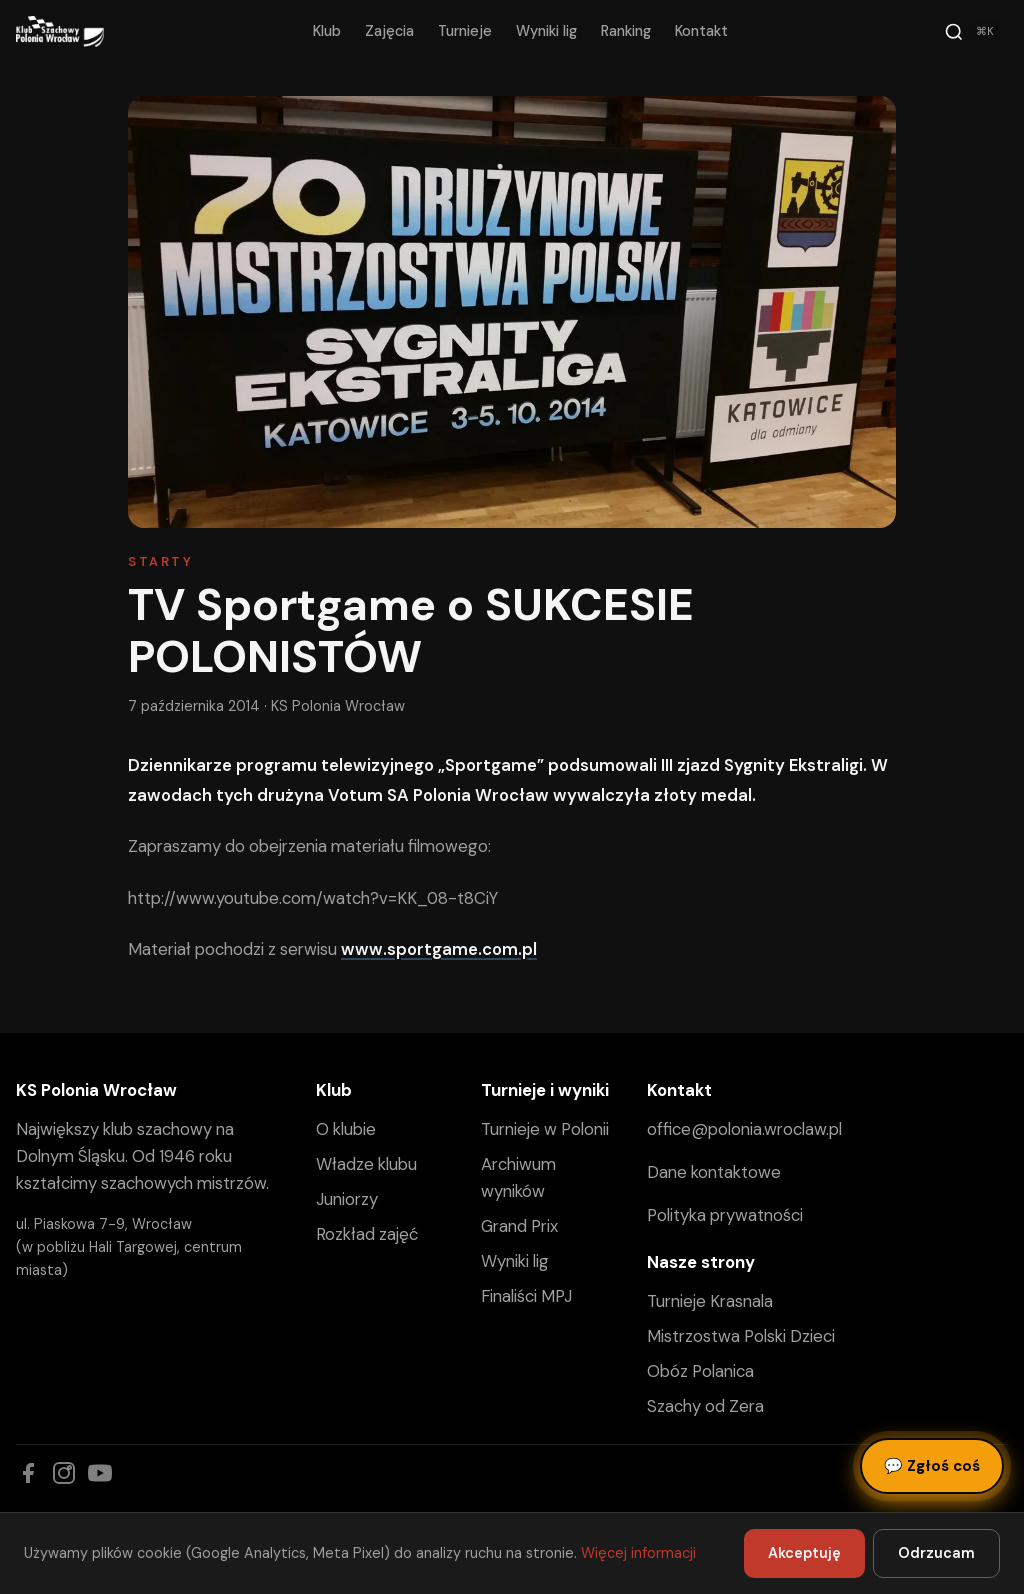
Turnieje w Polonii (545, 1129)
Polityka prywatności (725, 1215)
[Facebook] (28, 1473)
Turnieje (465, 31)
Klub (327, 31)
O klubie (346, 1129)
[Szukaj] (972, 32)
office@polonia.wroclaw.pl (744, 1129)
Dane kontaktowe (714, 1172)
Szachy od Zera (705, 1406)
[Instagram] (64, 1473)
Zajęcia (389, 31)
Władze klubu (366, 1164)
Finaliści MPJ (526, 1296)
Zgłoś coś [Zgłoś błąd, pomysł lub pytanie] (932, 1466)
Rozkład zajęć (367, 1234)
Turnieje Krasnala (710, 1301)
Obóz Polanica (700, 1371)
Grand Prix (519, 1226)
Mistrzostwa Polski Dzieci (741, 1336)
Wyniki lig (546, 31)
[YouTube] (100, 1473)
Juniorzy (347, 1199)
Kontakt (701, 31)
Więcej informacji (638, 1553)
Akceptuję (804, 1553)
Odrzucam (936, 1553)
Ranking (626, 31)
